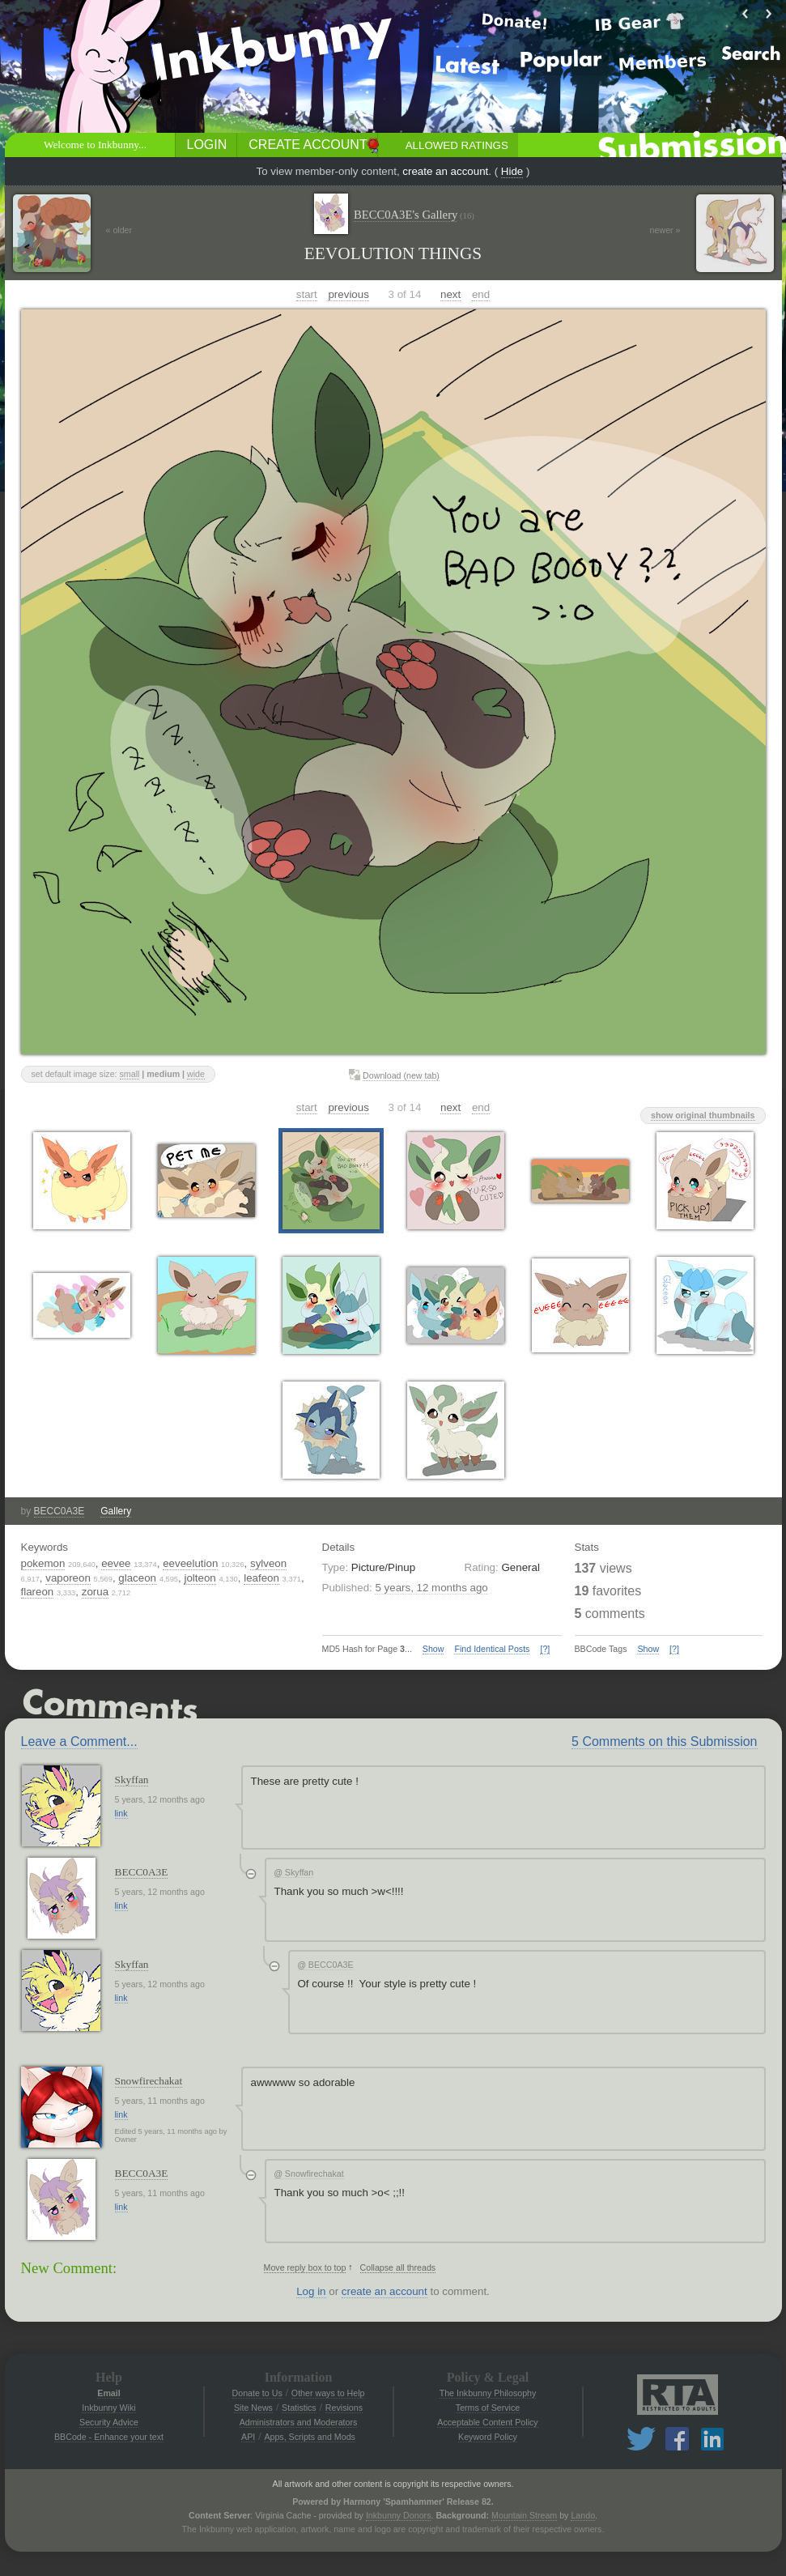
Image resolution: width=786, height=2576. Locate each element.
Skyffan (132, 1779)
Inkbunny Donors (398, 2515)
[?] (545, 1649)
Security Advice (108, 2422)
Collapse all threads (398, 2267)
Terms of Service (488, 2407)
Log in (310, 2291)
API (248, 2437)
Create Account (308, 144)
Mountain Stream (524, 2515)
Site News (253, 2407)
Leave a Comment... (79, 1741)
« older (119, 230)
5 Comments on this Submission (664, 1741)
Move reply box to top (305, 2267)
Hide (512, 171)
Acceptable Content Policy (487, 2422)
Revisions (344, 2407)
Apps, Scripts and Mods (309, 2437)
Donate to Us (257, 2393)
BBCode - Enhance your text (109, 2437)
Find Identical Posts (491, 1649)
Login (207, 144)
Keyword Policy (487, 2437)
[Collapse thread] (251, 1874)
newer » (665, 230)
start (306, 294)
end (481, 294)
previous (348, 294)
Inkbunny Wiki (108, 2407)
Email (108, 2393)
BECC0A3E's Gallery (414, 215)
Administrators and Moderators (299, 2422)
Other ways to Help (328, 2393)
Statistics (299, 2407)
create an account (445, 171)
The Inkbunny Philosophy (488, 2393)
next (450, 294)
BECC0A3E (59, 1511)
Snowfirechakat (149, 2081)
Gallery (115, 1511)
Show (433, 1649)
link (121, 1813)
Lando (583, 2515)
